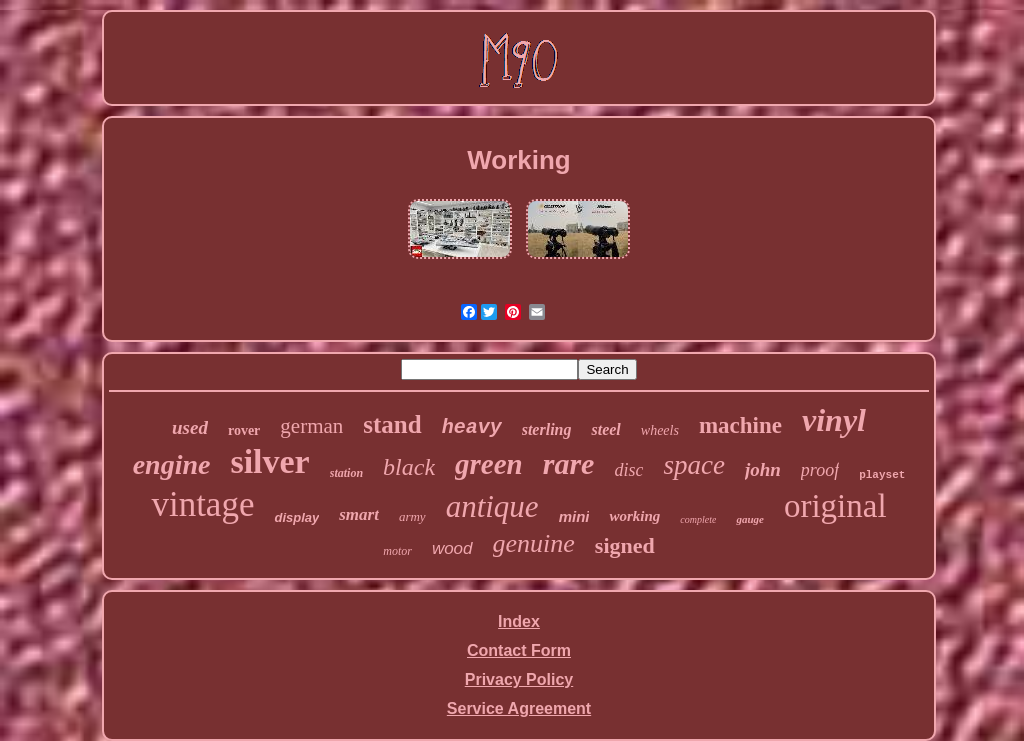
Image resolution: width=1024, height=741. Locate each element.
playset (882, 475)
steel (605, 429)
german (311, 426)
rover (244, 430)
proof (820, 470)
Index (519, 621)
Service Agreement (519, 708)
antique (492, 506)
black (409, 467)
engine (172, 464)
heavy (472, 427)
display (296, 517)
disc (628, 470)
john (763, 469)
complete (698, 519)
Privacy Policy (519, 679)
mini (574, 516)
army (412, 516)
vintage (202, 504)
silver (269, 461)
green (489, 464)
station (346, 473)
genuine (534, 543)
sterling (547, 429)
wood (452, 548)
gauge (750, 519)
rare (569, 463)
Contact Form (519, 650)
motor (397, 551)
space (693, 465)
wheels (660, 430)
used (190, 427)
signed (625, 545)
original (835, 506)
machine (740, 425)
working (634, 516)
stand (392, 424)
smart (359, 514)
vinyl (834, 420)
